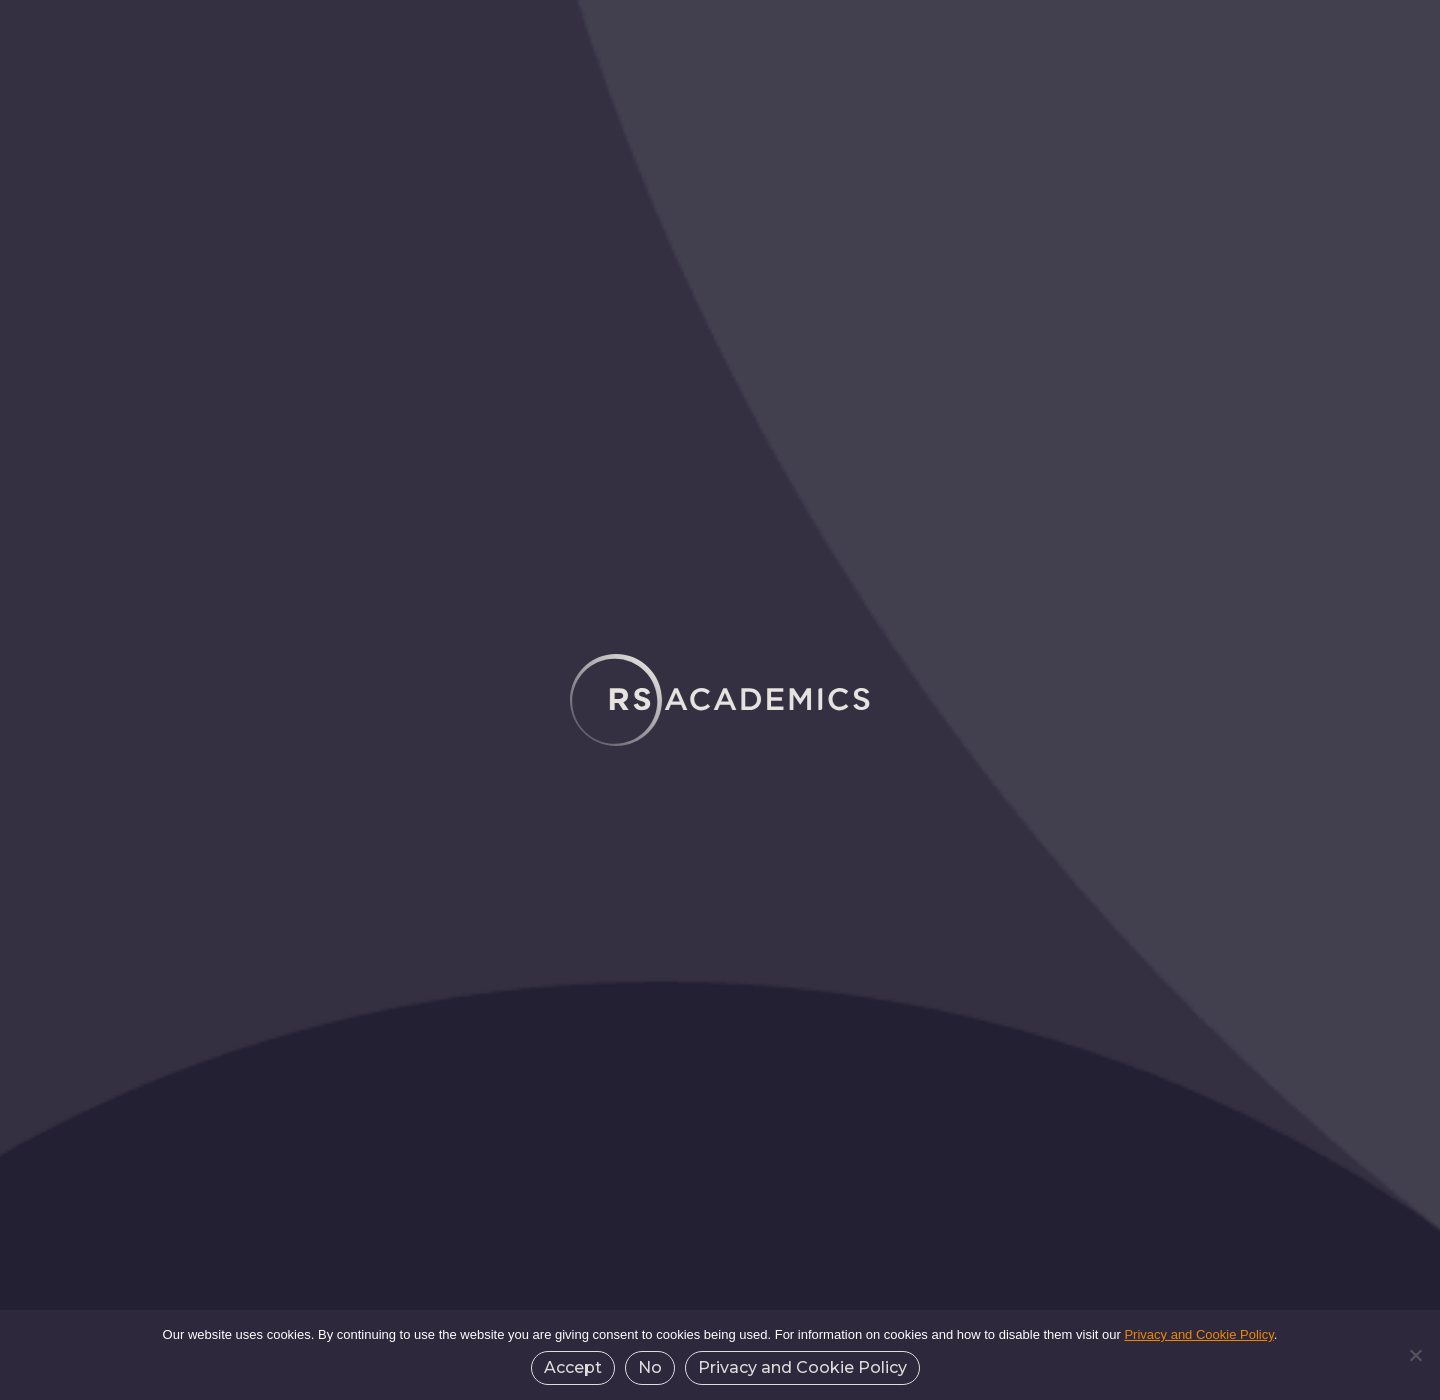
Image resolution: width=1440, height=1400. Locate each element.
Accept (573, 1367)
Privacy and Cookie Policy (1198, 1334)
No (650, 1367)
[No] (1415, 1355)
